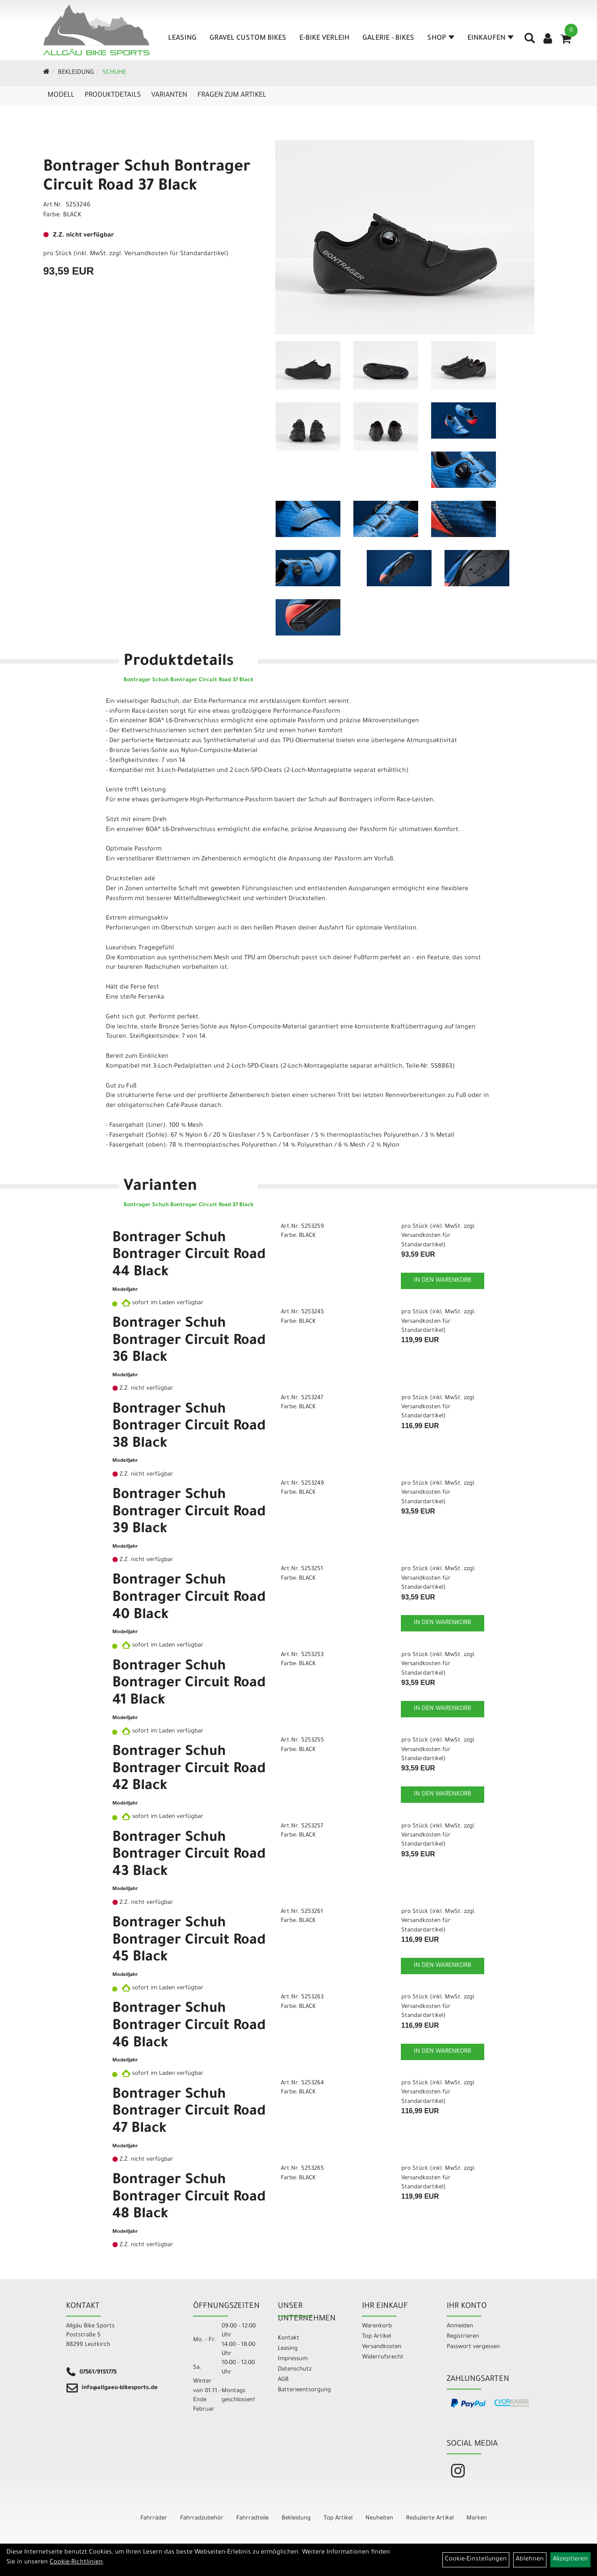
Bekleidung (76, 73)
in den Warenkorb (442, 1280)
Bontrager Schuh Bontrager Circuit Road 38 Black (189, 1427)
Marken (477, 2518)
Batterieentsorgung (304, 2390)
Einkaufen (490, 38)
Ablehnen (530, 2559)
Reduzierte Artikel (430, 2518)
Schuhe (114, 73)
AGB (283, 2380)
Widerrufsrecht (382, 2357)
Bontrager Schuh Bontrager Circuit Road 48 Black (189, 2198)
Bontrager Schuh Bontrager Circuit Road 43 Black (189, 1856)
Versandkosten (381, 2347)
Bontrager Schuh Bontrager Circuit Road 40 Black (189, 1598)
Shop (440, 38)
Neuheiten (379, 2518)
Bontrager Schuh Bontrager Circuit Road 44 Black (189, 1256)
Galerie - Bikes (388, 38)
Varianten (169, 95)
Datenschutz (294, 2369)
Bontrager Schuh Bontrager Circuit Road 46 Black (189, 2026)
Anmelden (460, 2326)
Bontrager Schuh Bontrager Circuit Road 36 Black (189, 1341)
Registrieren (463, 2336)
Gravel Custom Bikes (248, 38)
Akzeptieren (570, 2559)
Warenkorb (377, 2326)
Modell (61, 95)
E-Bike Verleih (324, 38)
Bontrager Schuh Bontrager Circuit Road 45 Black (189, 1941)
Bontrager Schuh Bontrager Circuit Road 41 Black (189, 1684)
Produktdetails (113, 95)
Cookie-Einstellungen (476, 2559)
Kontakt (288, 2338)
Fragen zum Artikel (231, 95)
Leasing (182, 38)
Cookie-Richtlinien (76, 2562)
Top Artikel (376, 2336)
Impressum (293, 2359)
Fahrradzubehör (201, 2518)
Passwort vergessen (473, 2347)
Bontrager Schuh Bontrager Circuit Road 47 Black (189, 2112)
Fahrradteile (252, 2518)
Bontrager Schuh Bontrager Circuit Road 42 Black (189, 1770)
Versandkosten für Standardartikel (175, 254)
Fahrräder (153, 2518)
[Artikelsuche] (529, 41)
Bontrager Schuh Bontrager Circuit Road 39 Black (189, 1513)
